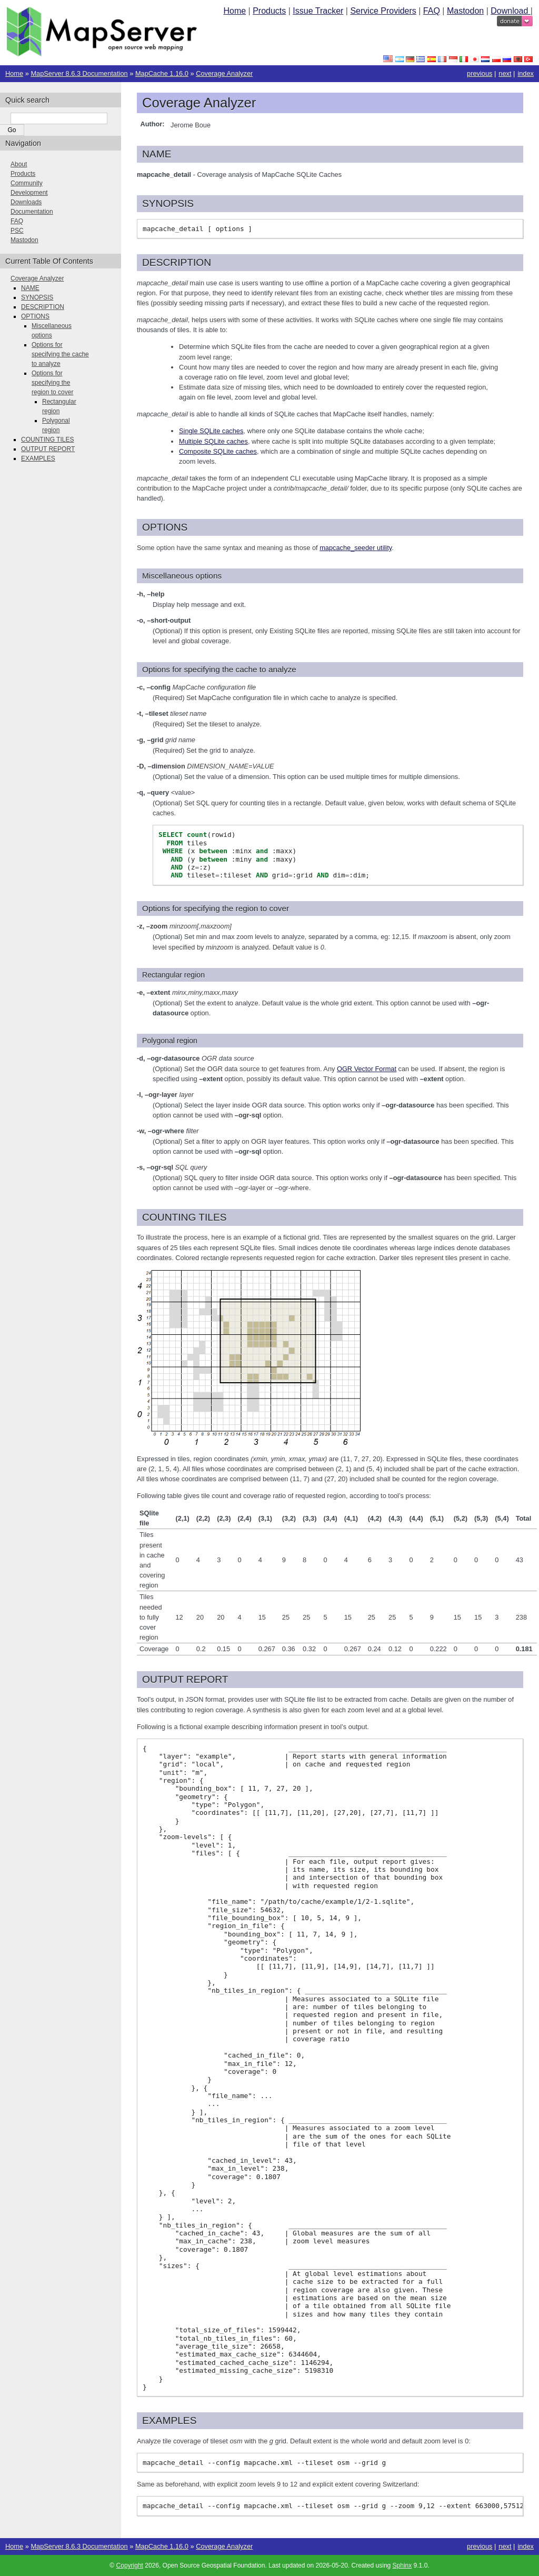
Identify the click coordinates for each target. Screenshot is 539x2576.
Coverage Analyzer (224, 73)
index (525, 73)
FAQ (431, 10)
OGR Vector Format (366, 1069)
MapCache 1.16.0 (161, 73)
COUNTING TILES (47, 439)
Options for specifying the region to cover (52, 383)
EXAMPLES (38, 458)
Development (29, 192)
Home (234, 10)
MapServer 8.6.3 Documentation (79, 73)
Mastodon (465, 10)
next (504, 73)
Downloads (26, 202)
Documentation (32, 211)
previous (479, 73)
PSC (17, 230)
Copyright (129, 2565)
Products (269, 10)
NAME (30, 288)
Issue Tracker (318, 10)
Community (27, 183)
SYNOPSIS (37, 297)
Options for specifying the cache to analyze (60, 354)
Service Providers (383, 10)
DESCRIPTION (42, 307)
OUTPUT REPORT (48, 449)
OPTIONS (35, 316)
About (19, 164)
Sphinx (402, 2565)
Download (511, 10)
